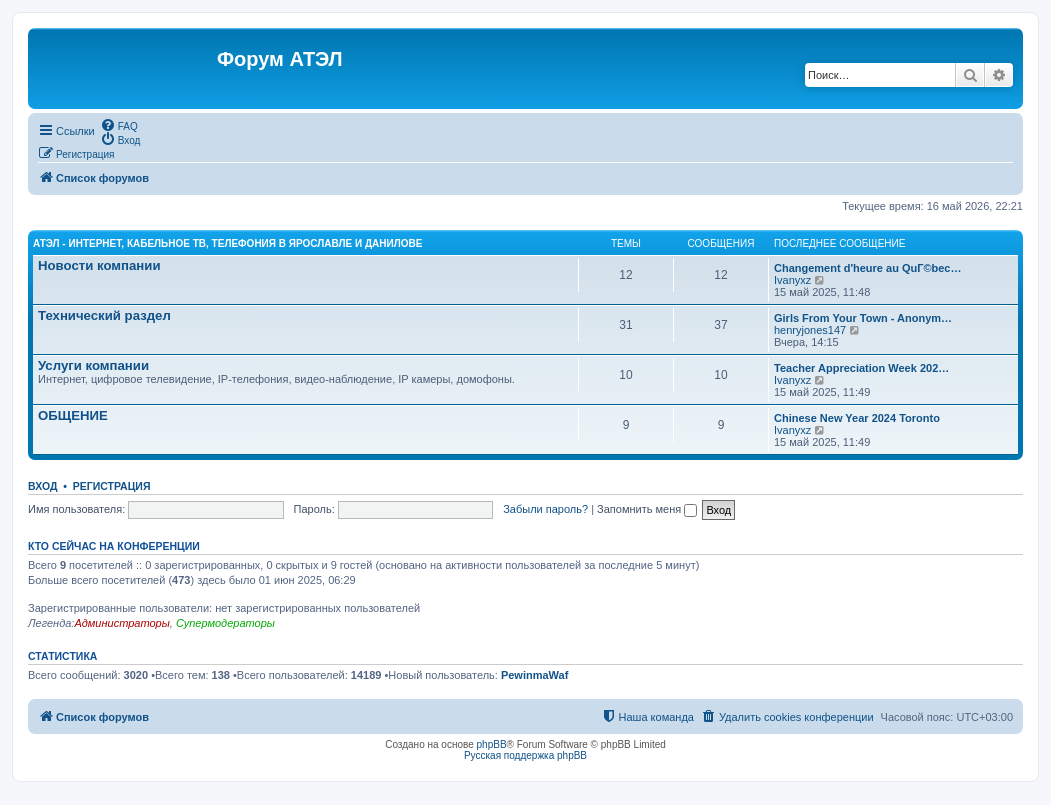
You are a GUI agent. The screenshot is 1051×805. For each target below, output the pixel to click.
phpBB (492, 744)
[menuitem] (119, 125)
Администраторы (121, 623)
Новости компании (99, 265)
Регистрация (112, 486)
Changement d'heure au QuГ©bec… (867, 268)
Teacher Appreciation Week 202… (861, 368)
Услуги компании (93, 365)
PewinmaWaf (534, 675)
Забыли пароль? (545, 509)
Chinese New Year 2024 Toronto (857, 418)
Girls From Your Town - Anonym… (863, 318)
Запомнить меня (647, 509)
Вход (42, 486)
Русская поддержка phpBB (525, 755)
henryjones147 (810, 330)
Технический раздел (104, 315)
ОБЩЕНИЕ (73, 415)
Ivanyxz (792, 280)
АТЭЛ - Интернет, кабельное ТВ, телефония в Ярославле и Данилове (227, 243)
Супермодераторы (225, 623)
